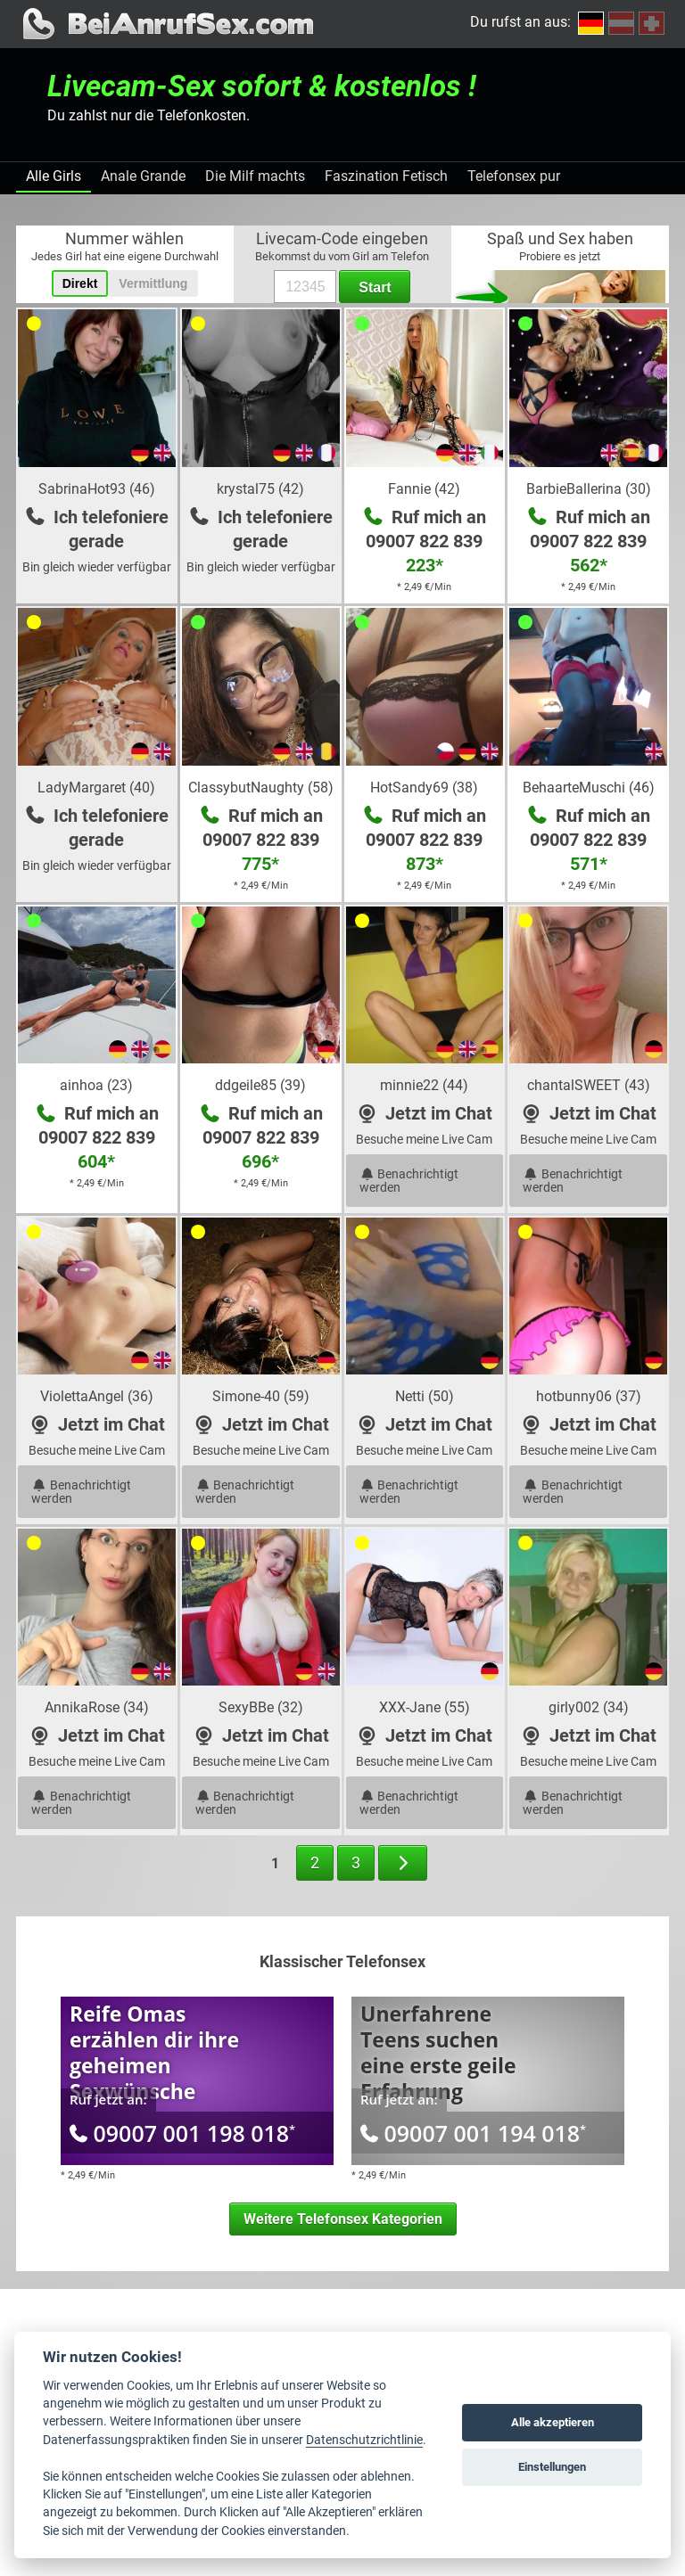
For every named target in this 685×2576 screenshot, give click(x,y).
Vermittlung (153, 283)
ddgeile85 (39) (260, 1085)
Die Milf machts (255, 176)
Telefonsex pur (513, 176)
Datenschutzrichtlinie (364, 2439)
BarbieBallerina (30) (588, 488)
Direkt (80, 283)
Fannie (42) (424, 488)
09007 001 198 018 (182, 2133)
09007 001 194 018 (473, 2133)
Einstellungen (552, 2466)
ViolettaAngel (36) (96, 1396)
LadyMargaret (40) (96, 787)
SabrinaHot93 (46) (96, 488)
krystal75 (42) (260, 488)
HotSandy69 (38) (424, 787)
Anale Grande (143, 176)
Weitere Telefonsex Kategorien (342, 2219)
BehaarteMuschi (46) (589, 787)
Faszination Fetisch (386, 176)
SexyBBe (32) (261, 1707)
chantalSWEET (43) (588, 1085)
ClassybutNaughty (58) (261, 787)
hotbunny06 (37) (588, 1396)
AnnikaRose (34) (97, 1707)
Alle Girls (53, 176)
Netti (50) (424, 1396)
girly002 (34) (589, 1707)
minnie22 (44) (424, 1085)
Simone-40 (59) (260, 1396)
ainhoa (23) (96, 1085)
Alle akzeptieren (552, 2422)
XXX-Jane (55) (424, 1707)
